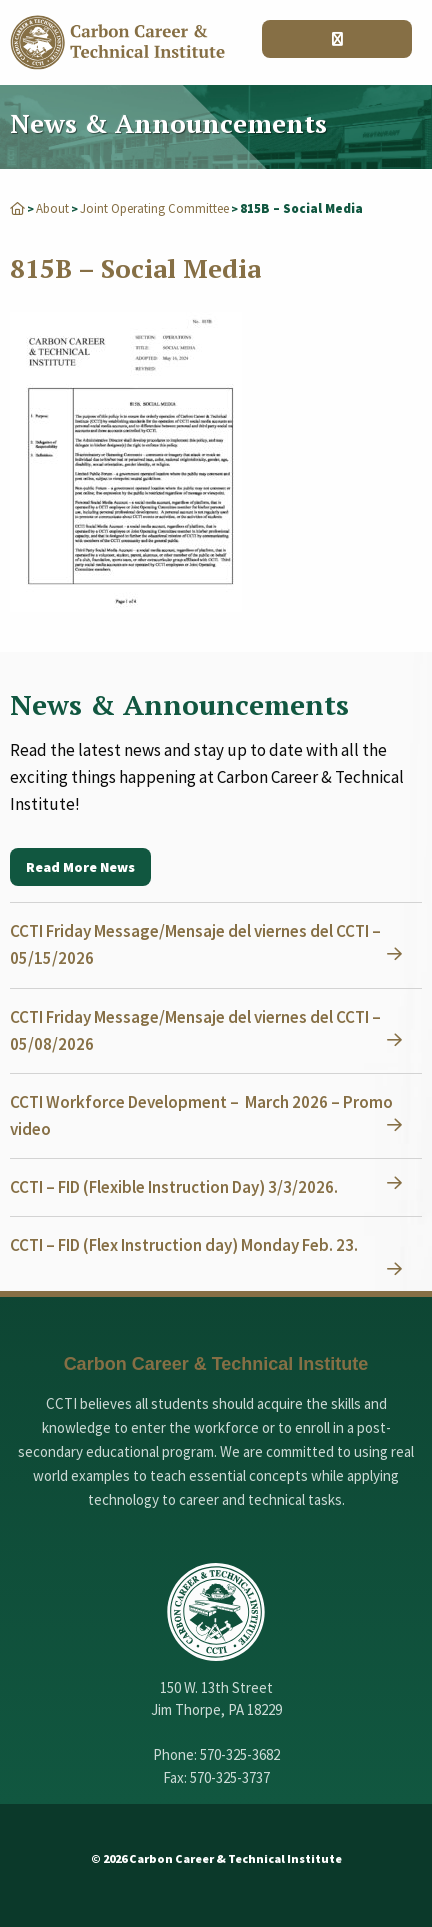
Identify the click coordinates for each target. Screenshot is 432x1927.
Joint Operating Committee (154, 208)
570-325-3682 (240, 1754)
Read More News (80, 867)
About (52, 208)
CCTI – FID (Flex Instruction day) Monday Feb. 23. (184, 1245)
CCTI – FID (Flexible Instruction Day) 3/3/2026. (174, 1187)
